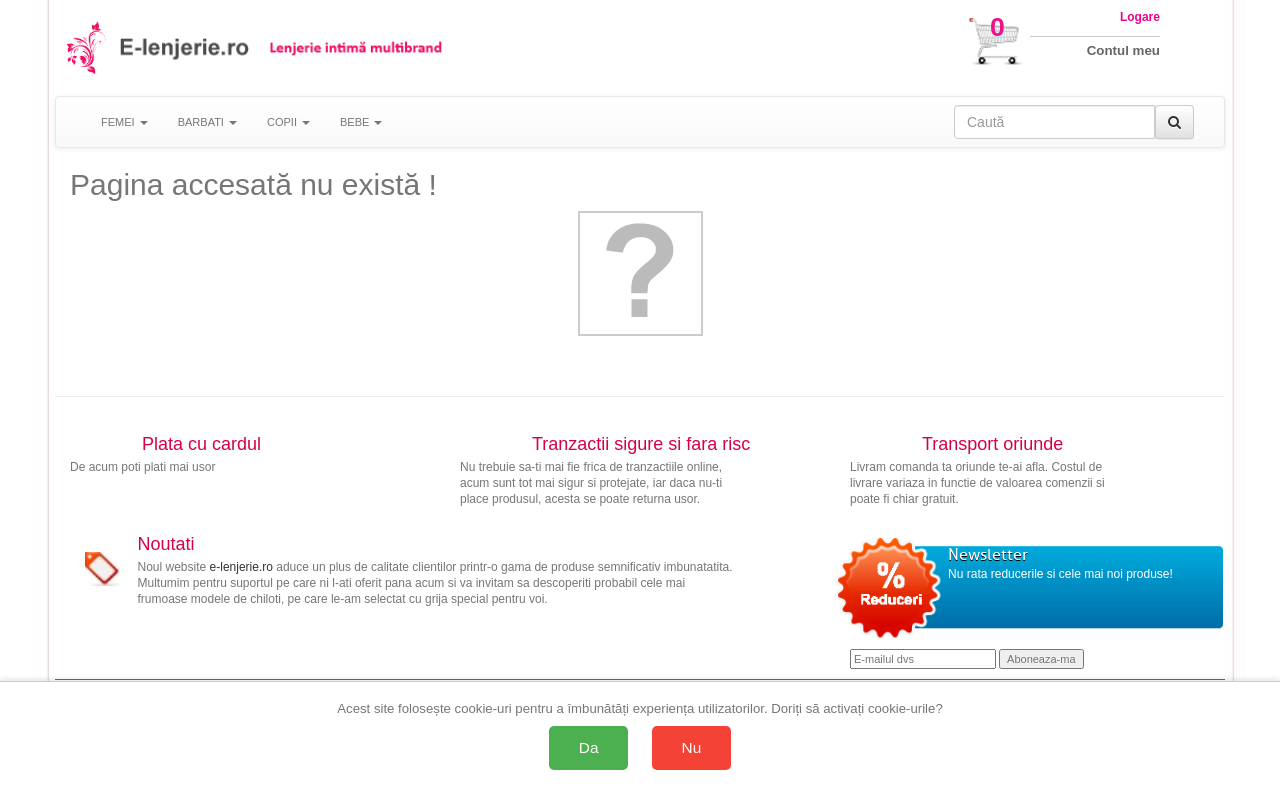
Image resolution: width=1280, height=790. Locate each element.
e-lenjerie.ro (241, 567)
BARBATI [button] (207, 122)
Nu (692, 747)
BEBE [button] (361, 122)
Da (589, 747)
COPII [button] (288, 122)
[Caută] (1174, 122)
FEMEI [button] (124, 122)
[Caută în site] (1054, 122)
